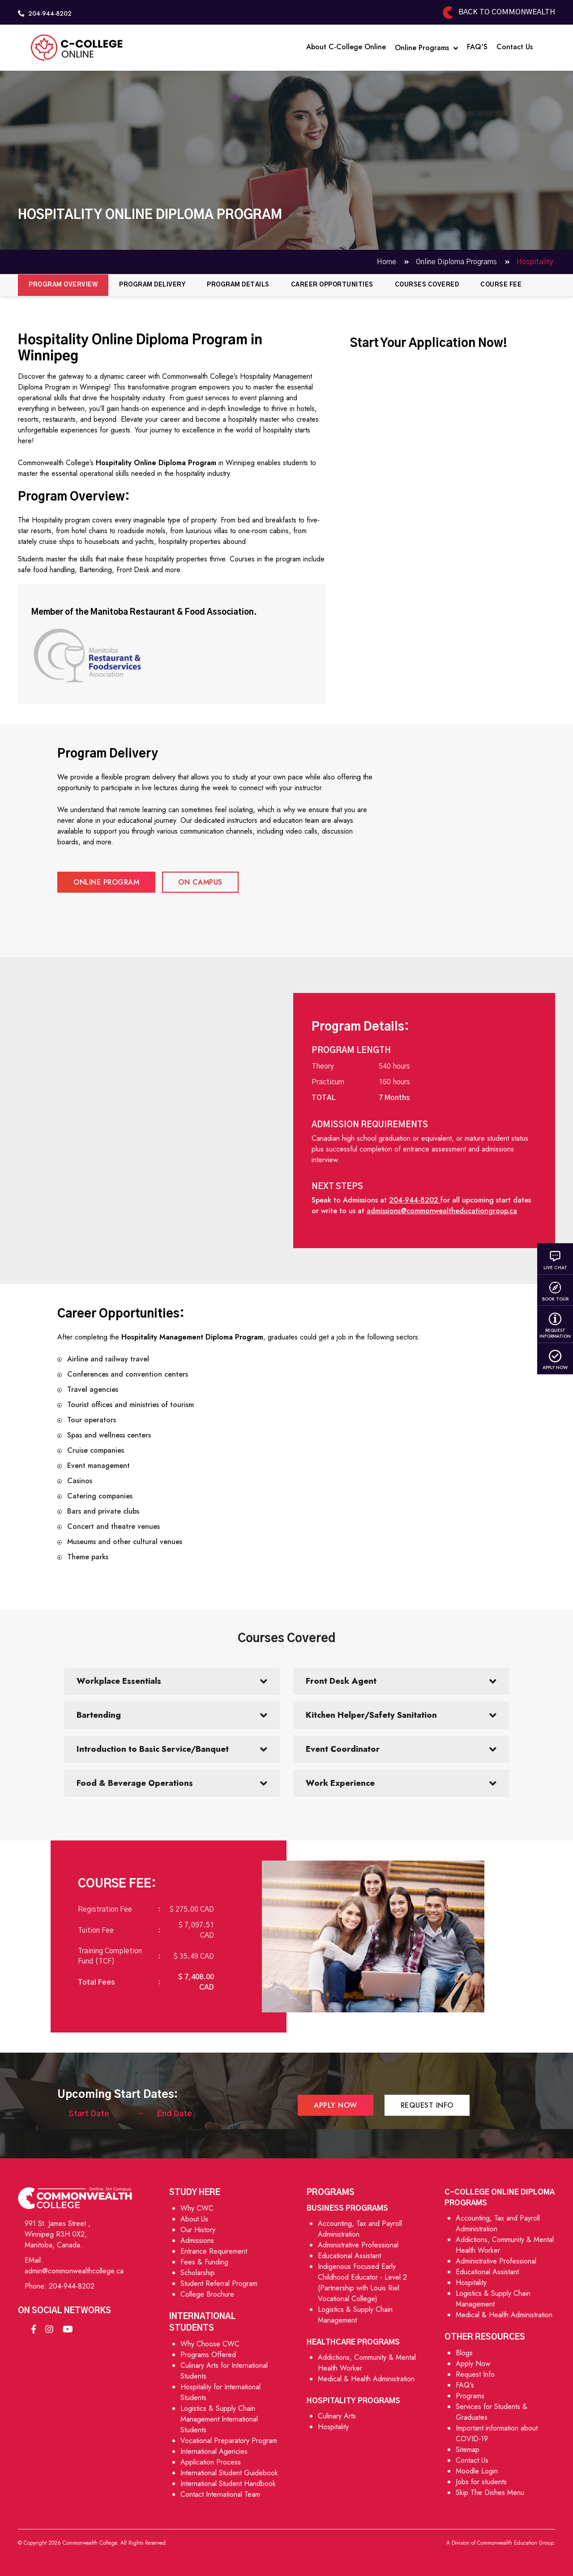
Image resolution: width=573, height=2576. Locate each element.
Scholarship (197, 2273)
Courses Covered (427, 285)
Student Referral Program (218, 2283)
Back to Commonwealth (498, 12)
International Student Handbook (228, 2483)
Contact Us (514, 47)
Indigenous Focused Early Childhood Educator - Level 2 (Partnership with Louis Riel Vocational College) (362, 2282)
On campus (200, 882)
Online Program (106, 882)
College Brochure (207, 2294)
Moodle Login (477, 2471)
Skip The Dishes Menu (490, 2492)
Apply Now (555, 1360)
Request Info (427, 2105)
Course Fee (501, 285)
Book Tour (555, 1291)
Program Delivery (152, 285)
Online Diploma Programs (457, 261)
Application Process (210, 2462)
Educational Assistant (349, 2256)
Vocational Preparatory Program (228, 2440)
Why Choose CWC (209, 2344)
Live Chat (555, 1260)
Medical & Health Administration (366, 2379)
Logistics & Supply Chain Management (355, 2314)
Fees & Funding (204, 2262)
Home (387, 261)
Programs (470, 2396)
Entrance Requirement (213, 2251)
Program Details (238, 285)
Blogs (464, 2353)
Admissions (197, 2240)
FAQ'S (477, 47)
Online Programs (426, 48)
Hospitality (333, 2427)
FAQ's (465, 2385)
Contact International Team (220, 2494)
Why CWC (197, 2208)
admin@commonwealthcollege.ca (74, 2271)
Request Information (555, 1326)
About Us (194, 2219)
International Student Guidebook (229, 2473)
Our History (197, 2230)
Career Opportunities (332, 285)
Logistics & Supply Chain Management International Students (219, 2419)
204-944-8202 (71, 2286)
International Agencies (214, 2451)
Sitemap (467, 2449)
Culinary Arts (337, 2416)
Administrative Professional (358, 2245)
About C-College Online (346, 47)
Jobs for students (481, 2482)
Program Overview (63, 285)
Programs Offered (208, 2354)
